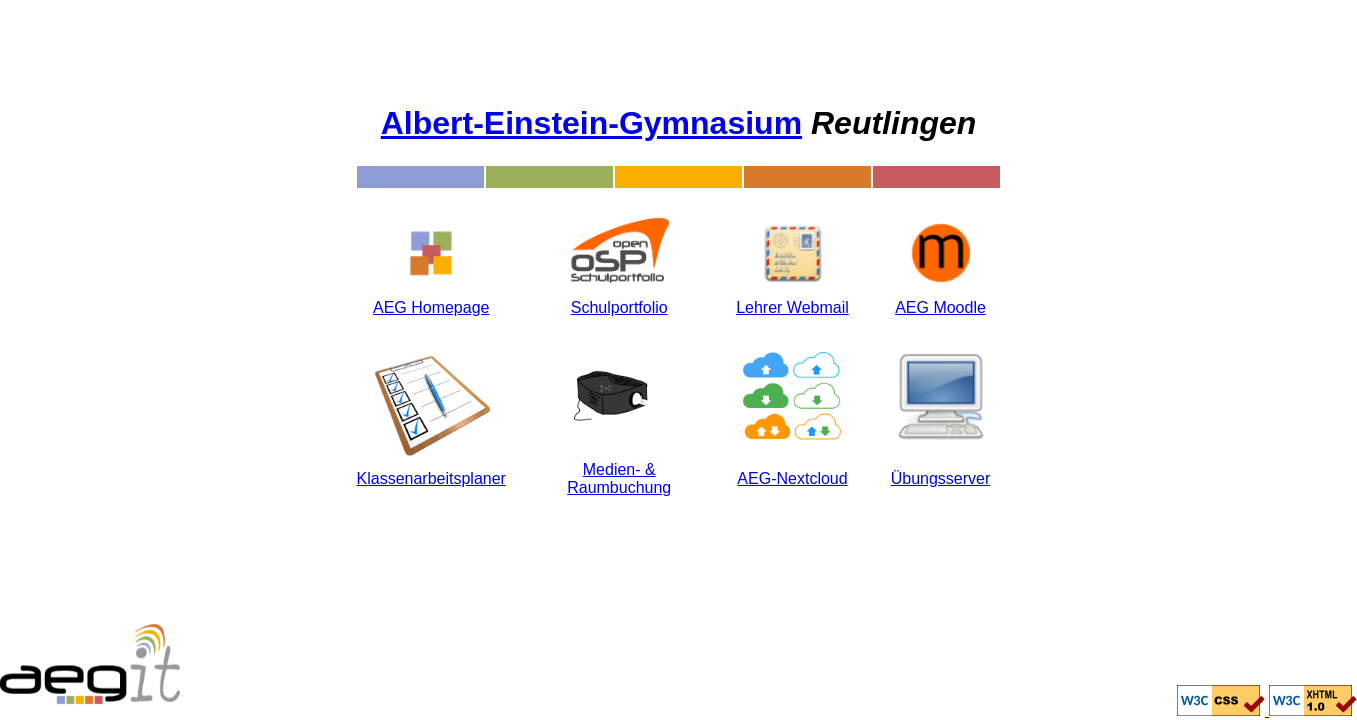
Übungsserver (941, 478)
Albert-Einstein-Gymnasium (591, 123)
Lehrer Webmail (792, 307)
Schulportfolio (619, 307)
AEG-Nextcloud (792, 478)
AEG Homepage (431, 307)
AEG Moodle (940, 307)
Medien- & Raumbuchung (619, 478)
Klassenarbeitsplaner (431, 478)
